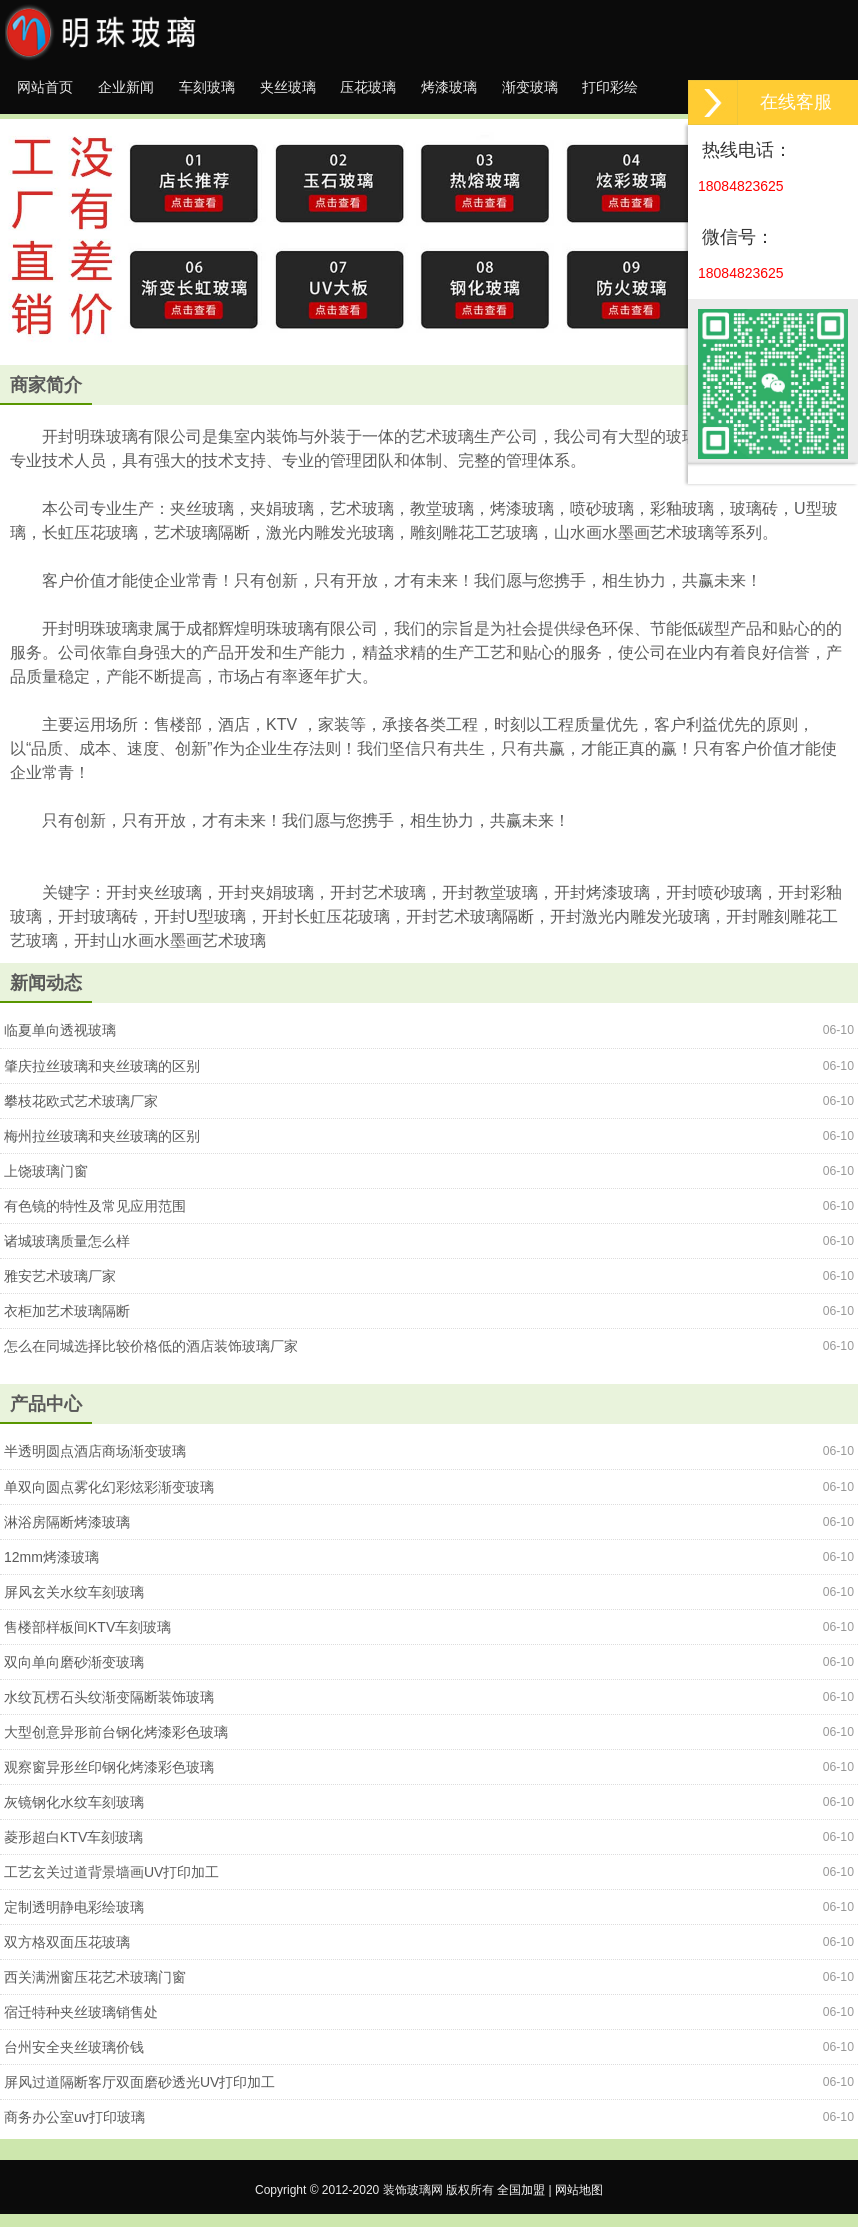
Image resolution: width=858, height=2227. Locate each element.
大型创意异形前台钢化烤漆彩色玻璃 (116, 1745)
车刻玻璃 (245, 94)
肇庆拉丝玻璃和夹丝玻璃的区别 (102, 1079)
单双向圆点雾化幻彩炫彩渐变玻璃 (109, 1500)
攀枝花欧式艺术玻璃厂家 (81, 1114)
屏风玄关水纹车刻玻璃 (74, 1605)
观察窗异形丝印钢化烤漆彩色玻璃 (109, 1780)
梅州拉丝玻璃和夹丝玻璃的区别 (102, 1149)
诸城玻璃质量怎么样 (67, 1254)
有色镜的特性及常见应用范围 (95, 1219)
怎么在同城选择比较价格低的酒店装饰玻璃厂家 (151, 1359)
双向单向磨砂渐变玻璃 (74, 1675)
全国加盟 (521, 2203)
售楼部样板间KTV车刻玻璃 (87, 1640)
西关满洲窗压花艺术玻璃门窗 (95, 1990)
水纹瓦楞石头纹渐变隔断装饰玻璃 (109, 1710)
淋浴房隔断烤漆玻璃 (67, 1535)
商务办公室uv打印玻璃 (74, 2130)
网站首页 (53, 94)
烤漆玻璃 (533, 94)
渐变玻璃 (629, 94)
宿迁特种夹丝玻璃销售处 (81, 2025)
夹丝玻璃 (341, 94)
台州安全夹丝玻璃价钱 (74, 2060)
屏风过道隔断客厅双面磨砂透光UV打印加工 (139, 2095)
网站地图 (579, 2203)
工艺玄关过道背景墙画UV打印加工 (111, 1885)
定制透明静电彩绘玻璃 (74, 1920)
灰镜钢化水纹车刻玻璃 (74, 1815)
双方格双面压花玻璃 (67, 1955)
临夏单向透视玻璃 (60, 1043)
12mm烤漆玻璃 (51, 1570)
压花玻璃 (437, 94)
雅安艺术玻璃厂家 (60, 1289)
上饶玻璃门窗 (46, 1184)
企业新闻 (149, 94)
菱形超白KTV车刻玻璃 (73, 1850)
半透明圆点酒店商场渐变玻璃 (95, 1464)
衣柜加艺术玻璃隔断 (67, 1324)
